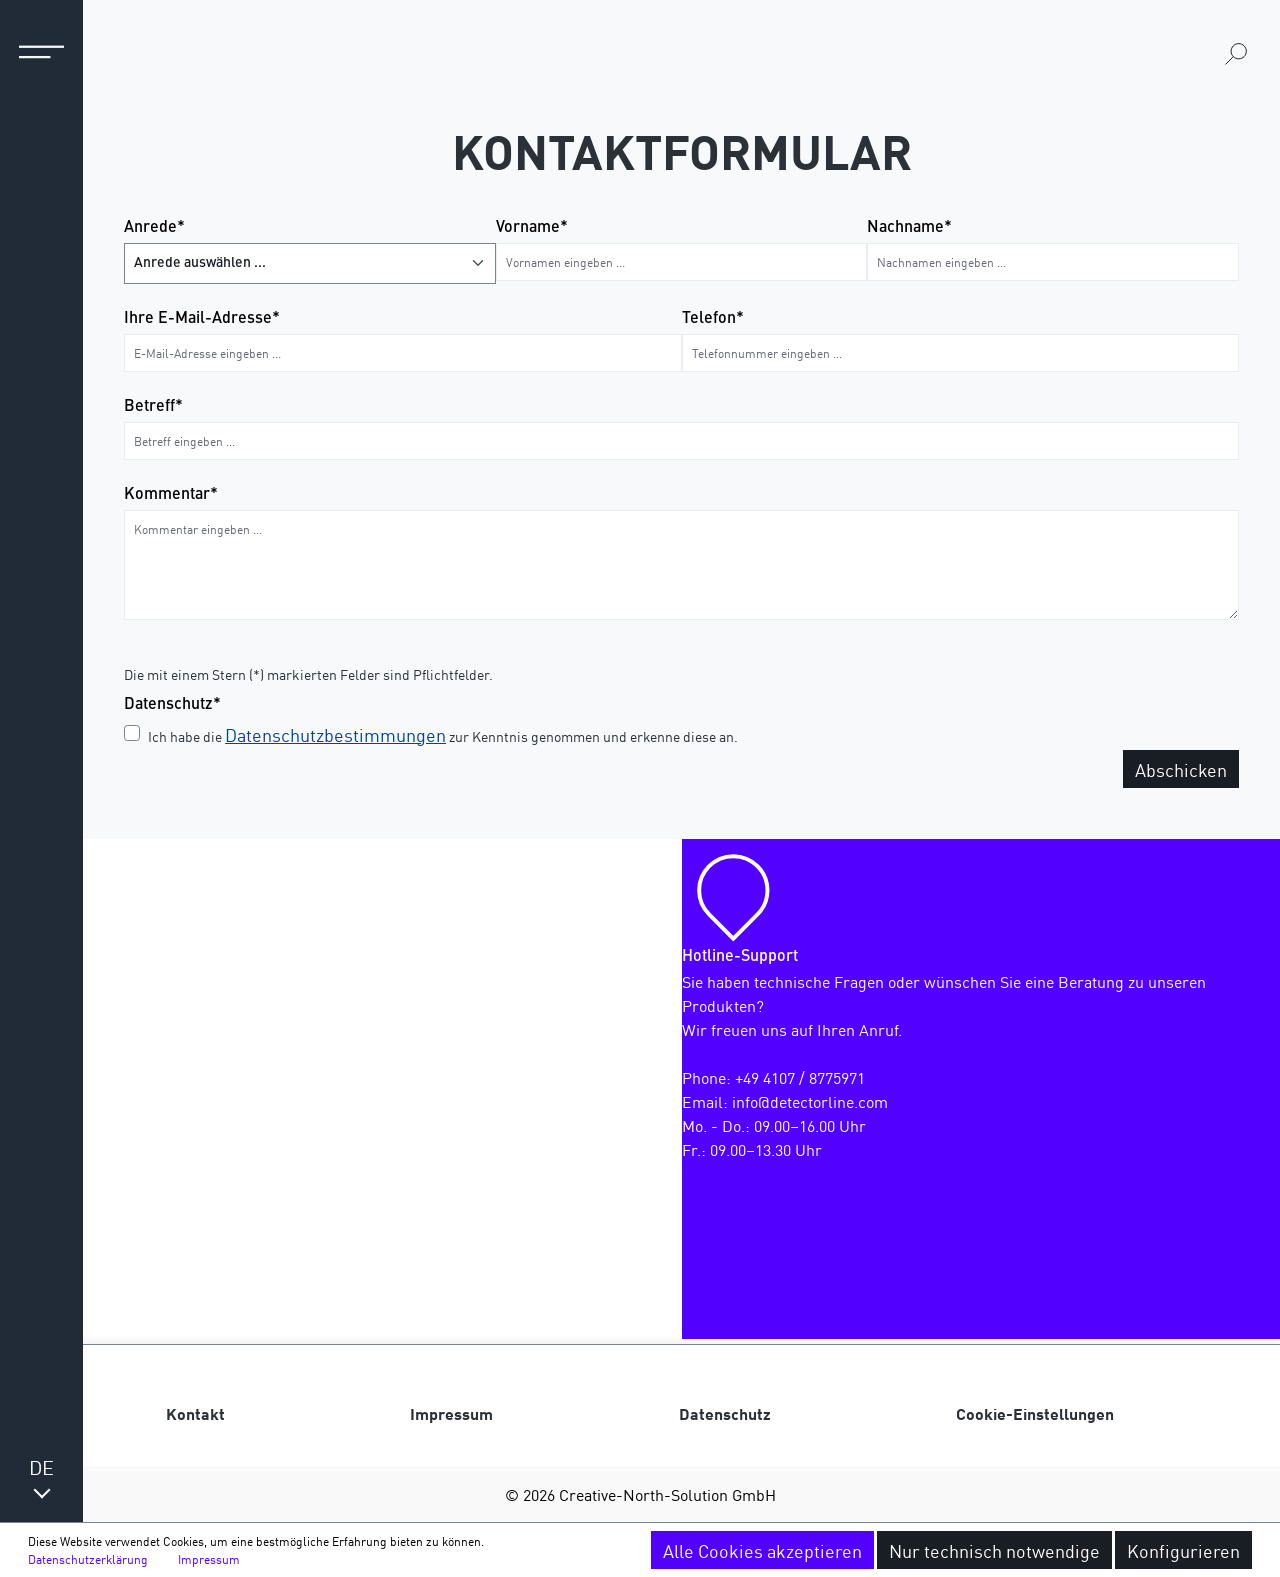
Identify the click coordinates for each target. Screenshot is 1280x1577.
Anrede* (154, 228)
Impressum (451, 1413)
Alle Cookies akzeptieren (762, 1550)
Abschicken (1181, 769)
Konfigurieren (1183, 1550)
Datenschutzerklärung (88, 1558)
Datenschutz (725, 1413)
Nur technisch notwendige (994, 1550)
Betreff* (153, 407)
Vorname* (532, 228)
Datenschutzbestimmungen (335, 734)
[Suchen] (1236, 53)
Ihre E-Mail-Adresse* (202, 319)
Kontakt (195, 1413)
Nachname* (909, 228)
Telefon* (713, 319)
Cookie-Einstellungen (1035, 1413)
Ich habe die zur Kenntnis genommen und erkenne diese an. (443, 734)
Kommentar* (171, 495)
